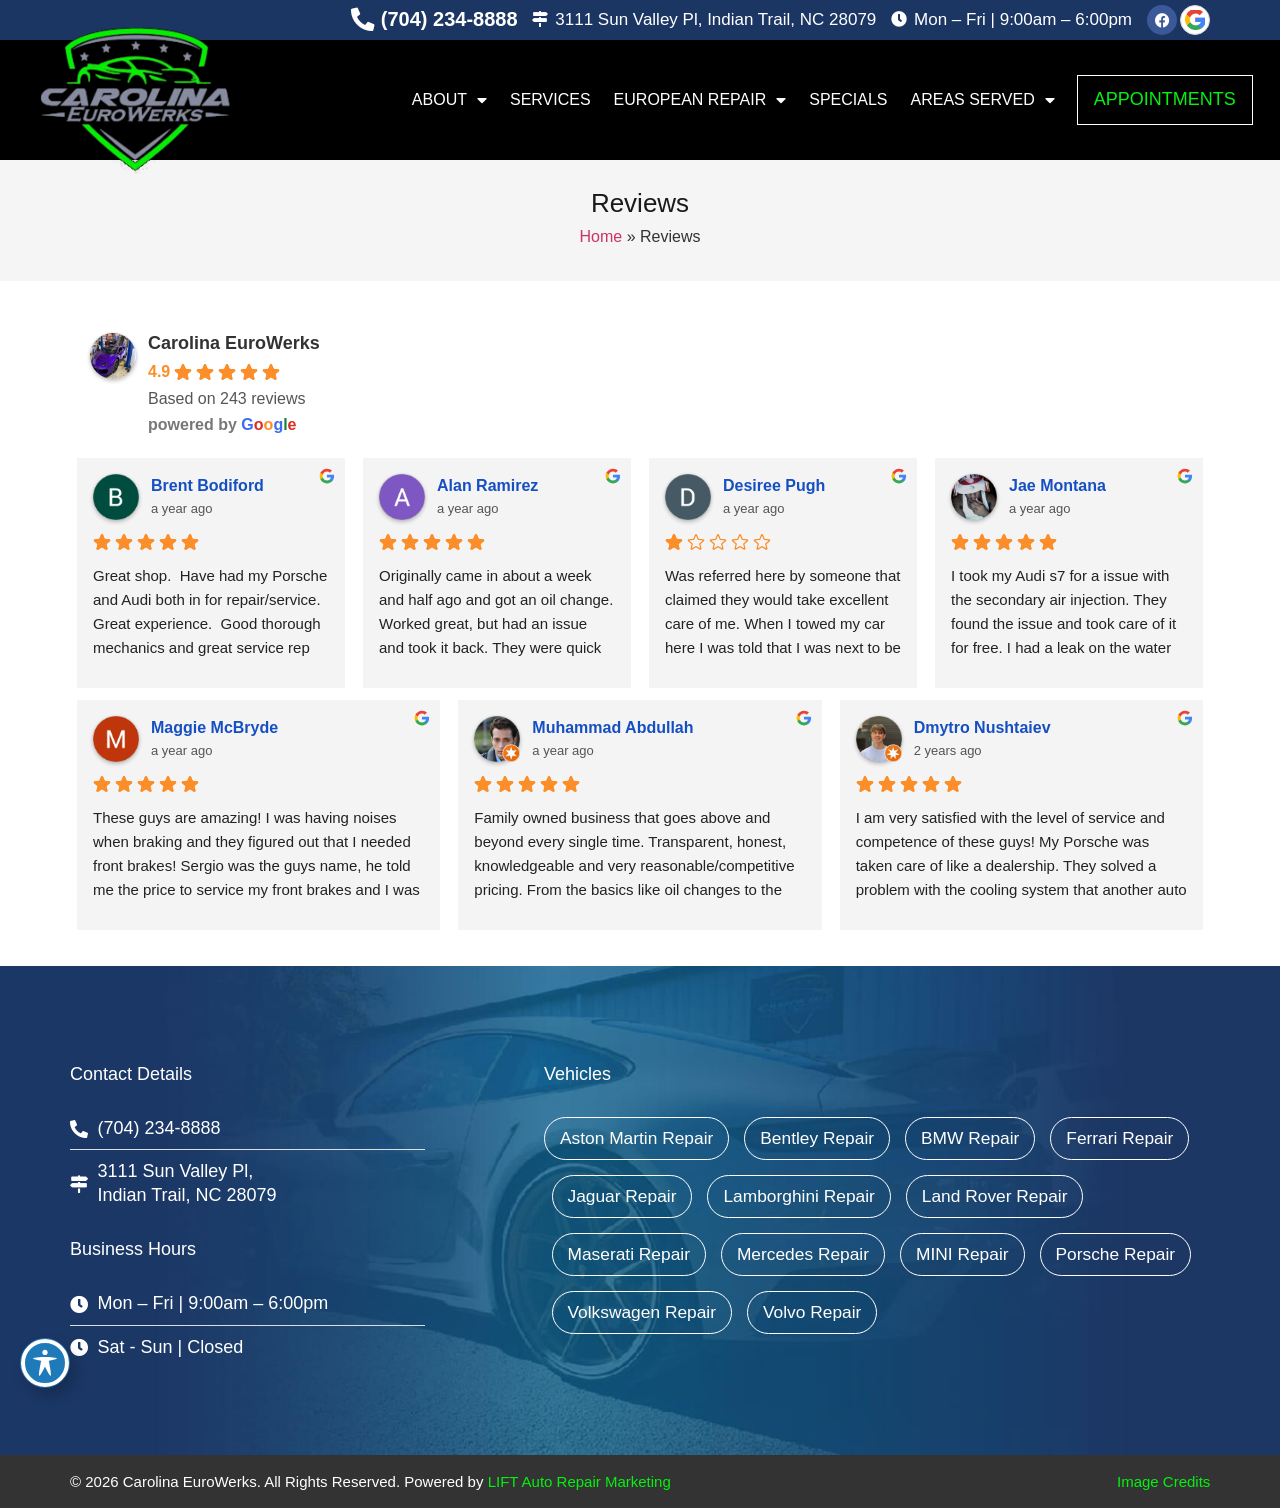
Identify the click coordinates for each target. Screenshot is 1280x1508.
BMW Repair (982, 1138)
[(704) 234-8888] (361, 20)
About (449, 100)
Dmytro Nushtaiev (982, 727)
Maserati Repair (829, 1254)
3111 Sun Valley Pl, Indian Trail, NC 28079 (715, 19)
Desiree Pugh (774, 485)
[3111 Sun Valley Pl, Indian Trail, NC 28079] (540, 20)
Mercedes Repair (1008, 1254)
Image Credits (1163, 1481)
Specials (848, 99)
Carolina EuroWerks (234, 343)
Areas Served (983, 100)
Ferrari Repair (623, 1196)
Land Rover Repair (643, 1254)
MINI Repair (616, 1312)
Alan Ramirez (487, 485)
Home (601, 236)
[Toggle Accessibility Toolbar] (45, 1363)
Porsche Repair (773, 1312)
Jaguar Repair (782, 1196)
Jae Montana (1057, 485)
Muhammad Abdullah (612, 727)
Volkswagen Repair (959, 1312)
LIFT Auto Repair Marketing (579, 1481)
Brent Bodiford (207, 485)
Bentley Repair (825, 1138)
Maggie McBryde (214, 727)
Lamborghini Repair (964, 1196)
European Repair (700, 100)
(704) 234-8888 (448, 19)
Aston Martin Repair (639, 1138)
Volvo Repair (1134, 1312)
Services (550, 99)
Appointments (1165, 99)
